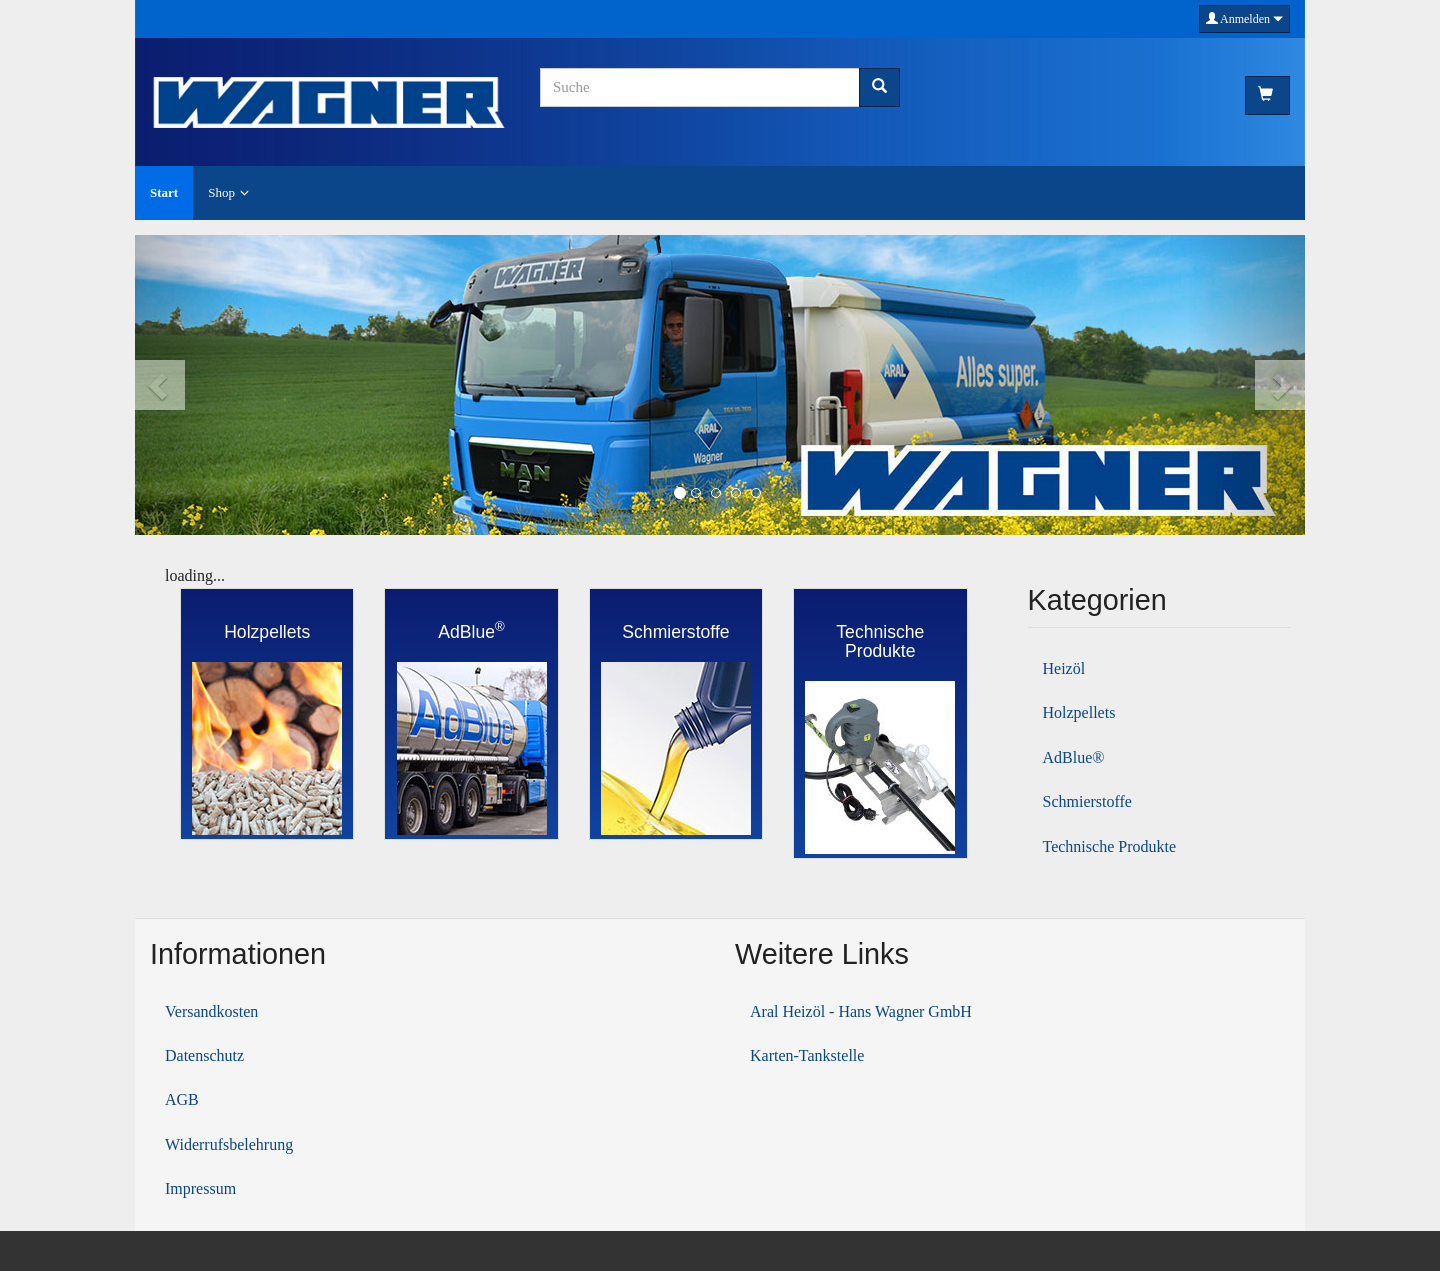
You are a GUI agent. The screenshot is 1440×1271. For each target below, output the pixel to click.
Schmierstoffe (1087, 801)
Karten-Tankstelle (807, 1055)
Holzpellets (1079, 712)
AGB (182, 1099)
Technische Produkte (1110, 846)
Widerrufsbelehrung (229, 1144)
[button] (193, 385)
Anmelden (1244, 19)
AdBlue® (1074, 757)
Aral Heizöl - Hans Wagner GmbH (861, 1011)
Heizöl (1064, 668)
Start (164, 192)
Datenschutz (204, 1055)
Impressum (200, 1188)
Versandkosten (211, 1011)
